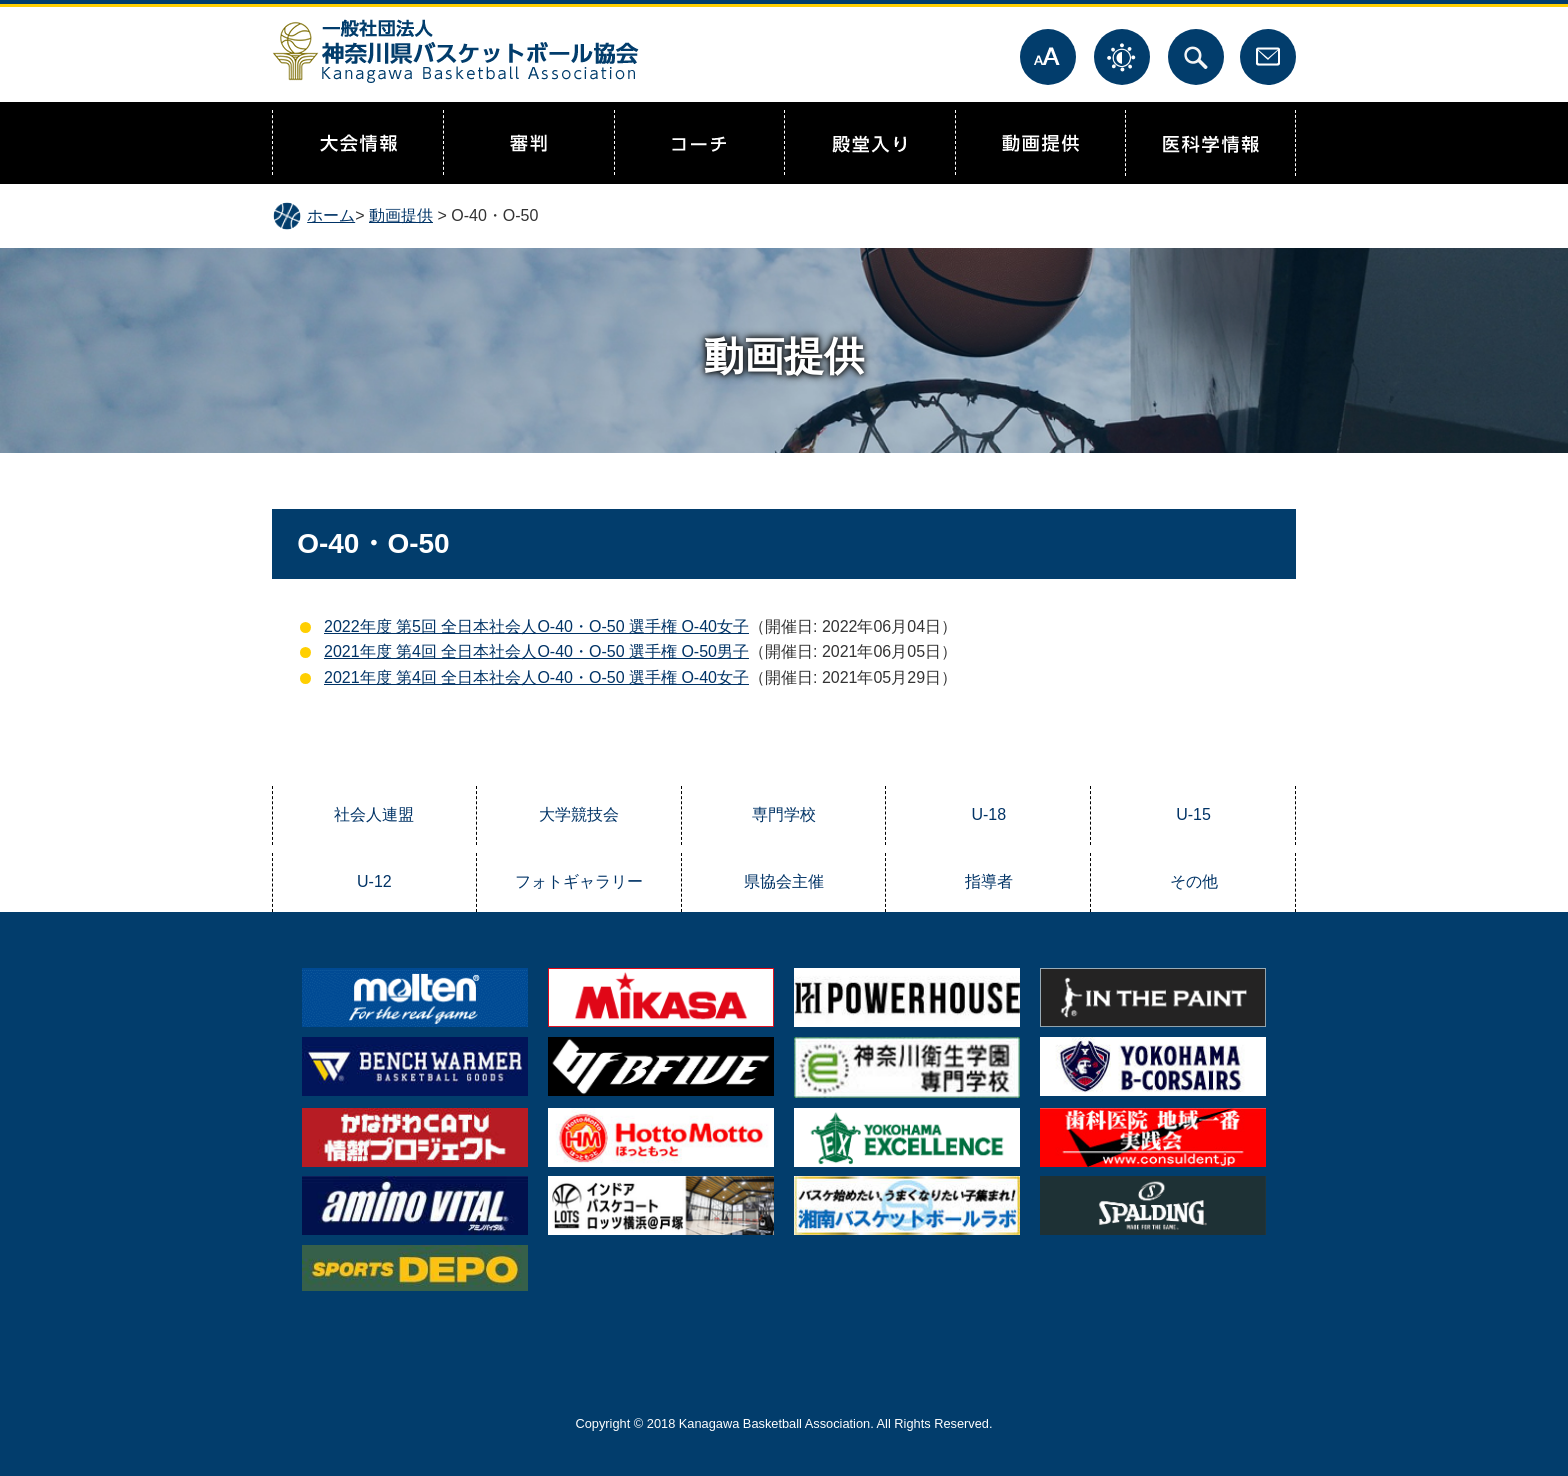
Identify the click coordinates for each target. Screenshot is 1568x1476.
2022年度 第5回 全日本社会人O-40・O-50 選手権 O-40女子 (536, 626)
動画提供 (401, 215)
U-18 (988, 814)
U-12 (374, 881)
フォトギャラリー (579, 881)
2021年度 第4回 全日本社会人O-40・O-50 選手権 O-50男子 (536, 651)
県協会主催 (784, 881)
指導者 (989, 881)
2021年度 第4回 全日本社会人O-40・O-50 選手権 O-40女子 (536, 677)
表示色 (1122, 57)
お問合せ (1268, 57)
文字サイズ (1048, 57)
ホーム (331, 215)
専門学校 (784, 814)
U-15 (1193, 814)
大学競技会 (579, 814)
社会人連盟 (374, 814)
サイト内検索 (1196, 57)
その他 (1194, 881)
